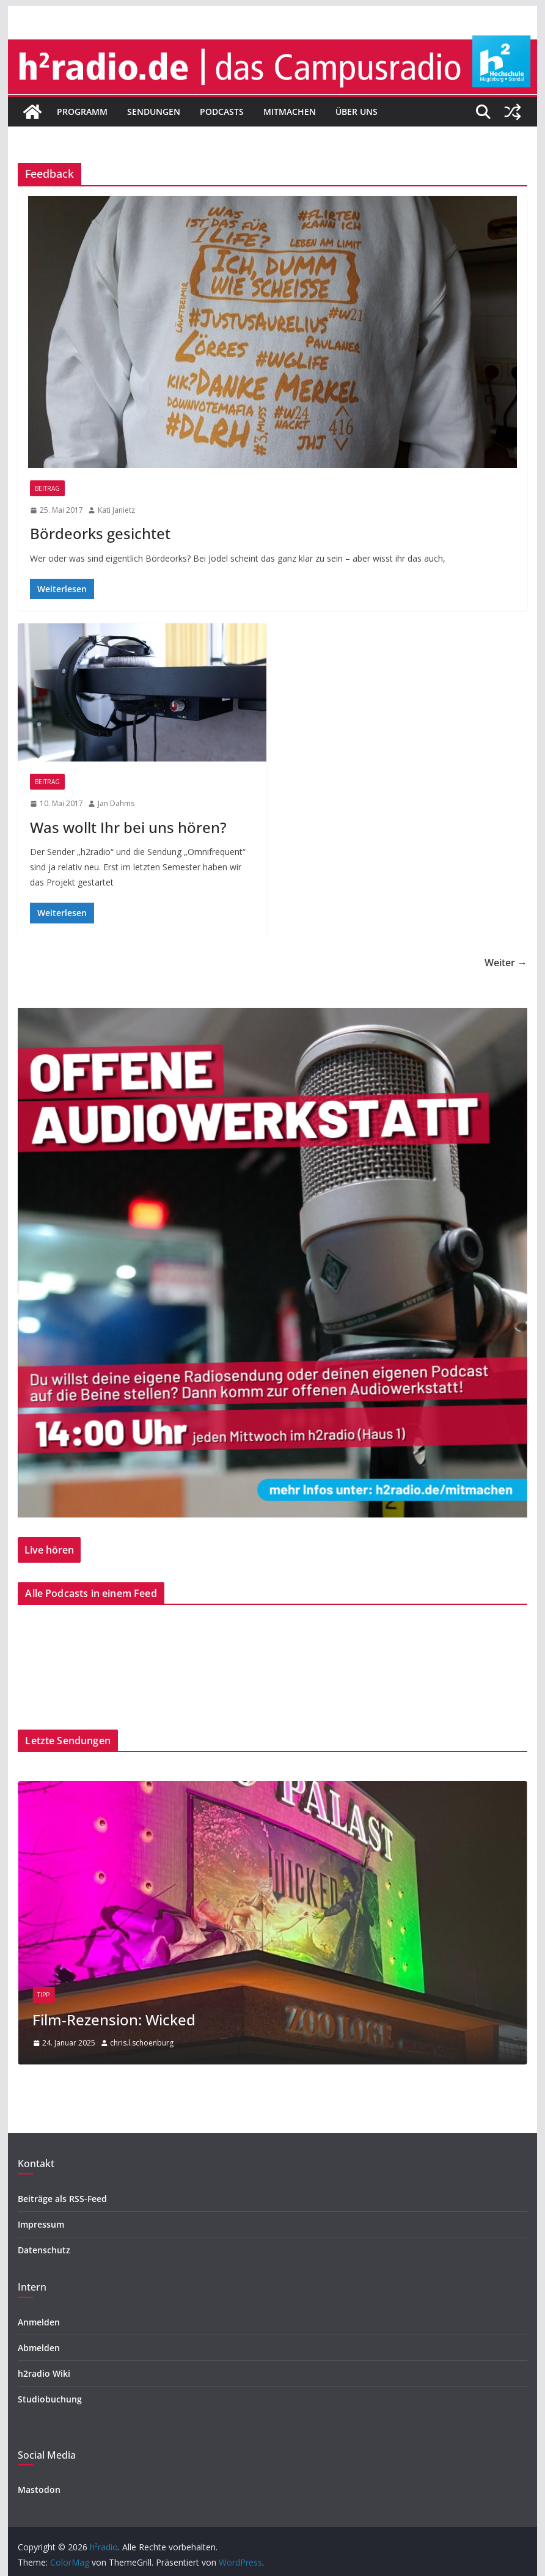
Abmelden (39, 2348)
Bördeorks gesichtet (100, 533)
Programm (82, 111)
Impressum (41, 2224)
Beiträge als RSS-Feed (62, 2198)
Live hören (49, 1550)
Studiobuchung (50, 2399)
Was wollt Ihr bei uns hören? (128, 827)
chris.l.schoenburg (142, 2043)
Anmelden (39, 2322)
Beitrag (47, 488)
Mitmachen (289, 111)
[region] (272, 1262)
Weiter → (506, 962)
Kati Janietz (116, 510)
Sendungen (153, 111)
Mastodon (39, 2489)
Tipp (43, 1995)
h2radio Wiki (44, 2373)
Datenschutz (44, 2250)
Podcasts (222, 111)
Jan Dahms (116, 803)
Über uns (356, 111)
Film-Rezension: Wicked (114, 2019)
